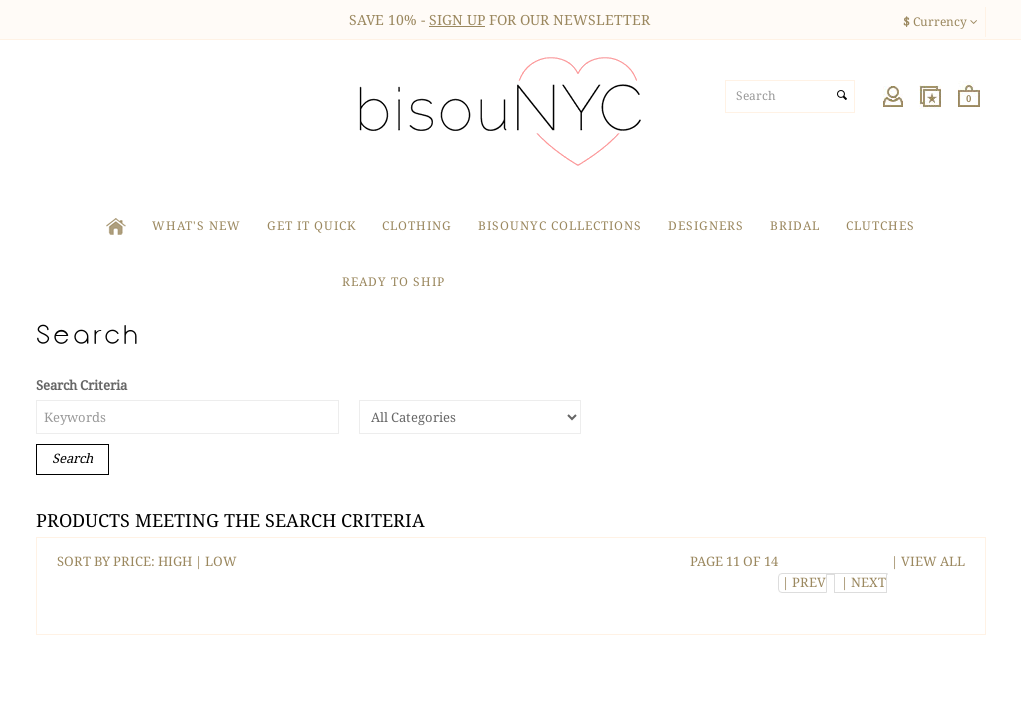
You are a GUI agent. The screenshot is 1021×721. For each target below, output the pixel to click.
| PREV (802, 582)
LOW (221, 561)
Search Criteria (81, 385)
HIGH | (181, 561)
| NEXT (860, 582)
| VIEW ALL (926, 561)
